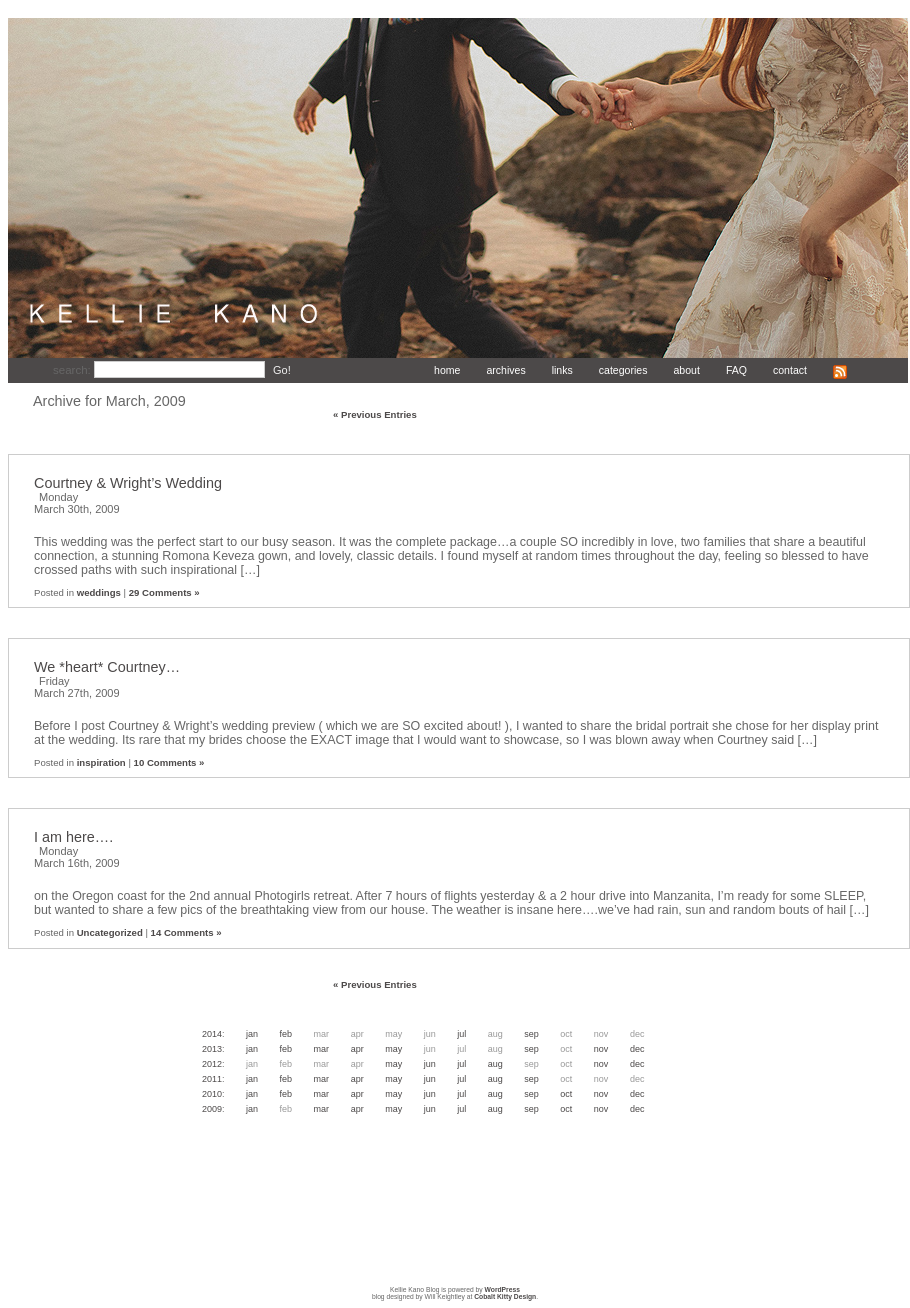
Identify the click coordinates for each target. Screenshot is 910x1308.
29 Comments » (164, 592)
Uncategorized (110, 932)
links (562, 370)
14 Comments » (186, 932)
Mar (322, 1049)
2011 (212, 1079)
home (447, 370)
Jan (252, 1034)
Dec (637, 1049)
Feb (286, 1034)
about (686, 370)
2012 (212, 1064)
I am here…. (73, 837)
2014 (212, 1034)
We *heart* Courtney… (107, 667)
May (393, 1049)
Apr (357, 1049)
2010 (212, 1094)
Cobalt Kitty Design (505, 1296)
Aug (495, 1064)
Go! (282, 370)
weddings (99, 592)
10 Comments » (169, 762)
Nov (601, 1049)
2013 (212, 1049)
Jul (461, 1034)
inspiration (101, 762)
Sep (531, 1034)
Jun (430, 1064)
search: (73, 370)
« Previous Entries (375, 414)
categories (623, 370)
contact (790, 370)
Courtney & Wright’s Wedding (128, 483)
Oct (566, 1094)
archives (505, 370)
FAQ (736, 370)
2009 (212, 1109)
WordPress (502, 1289)
